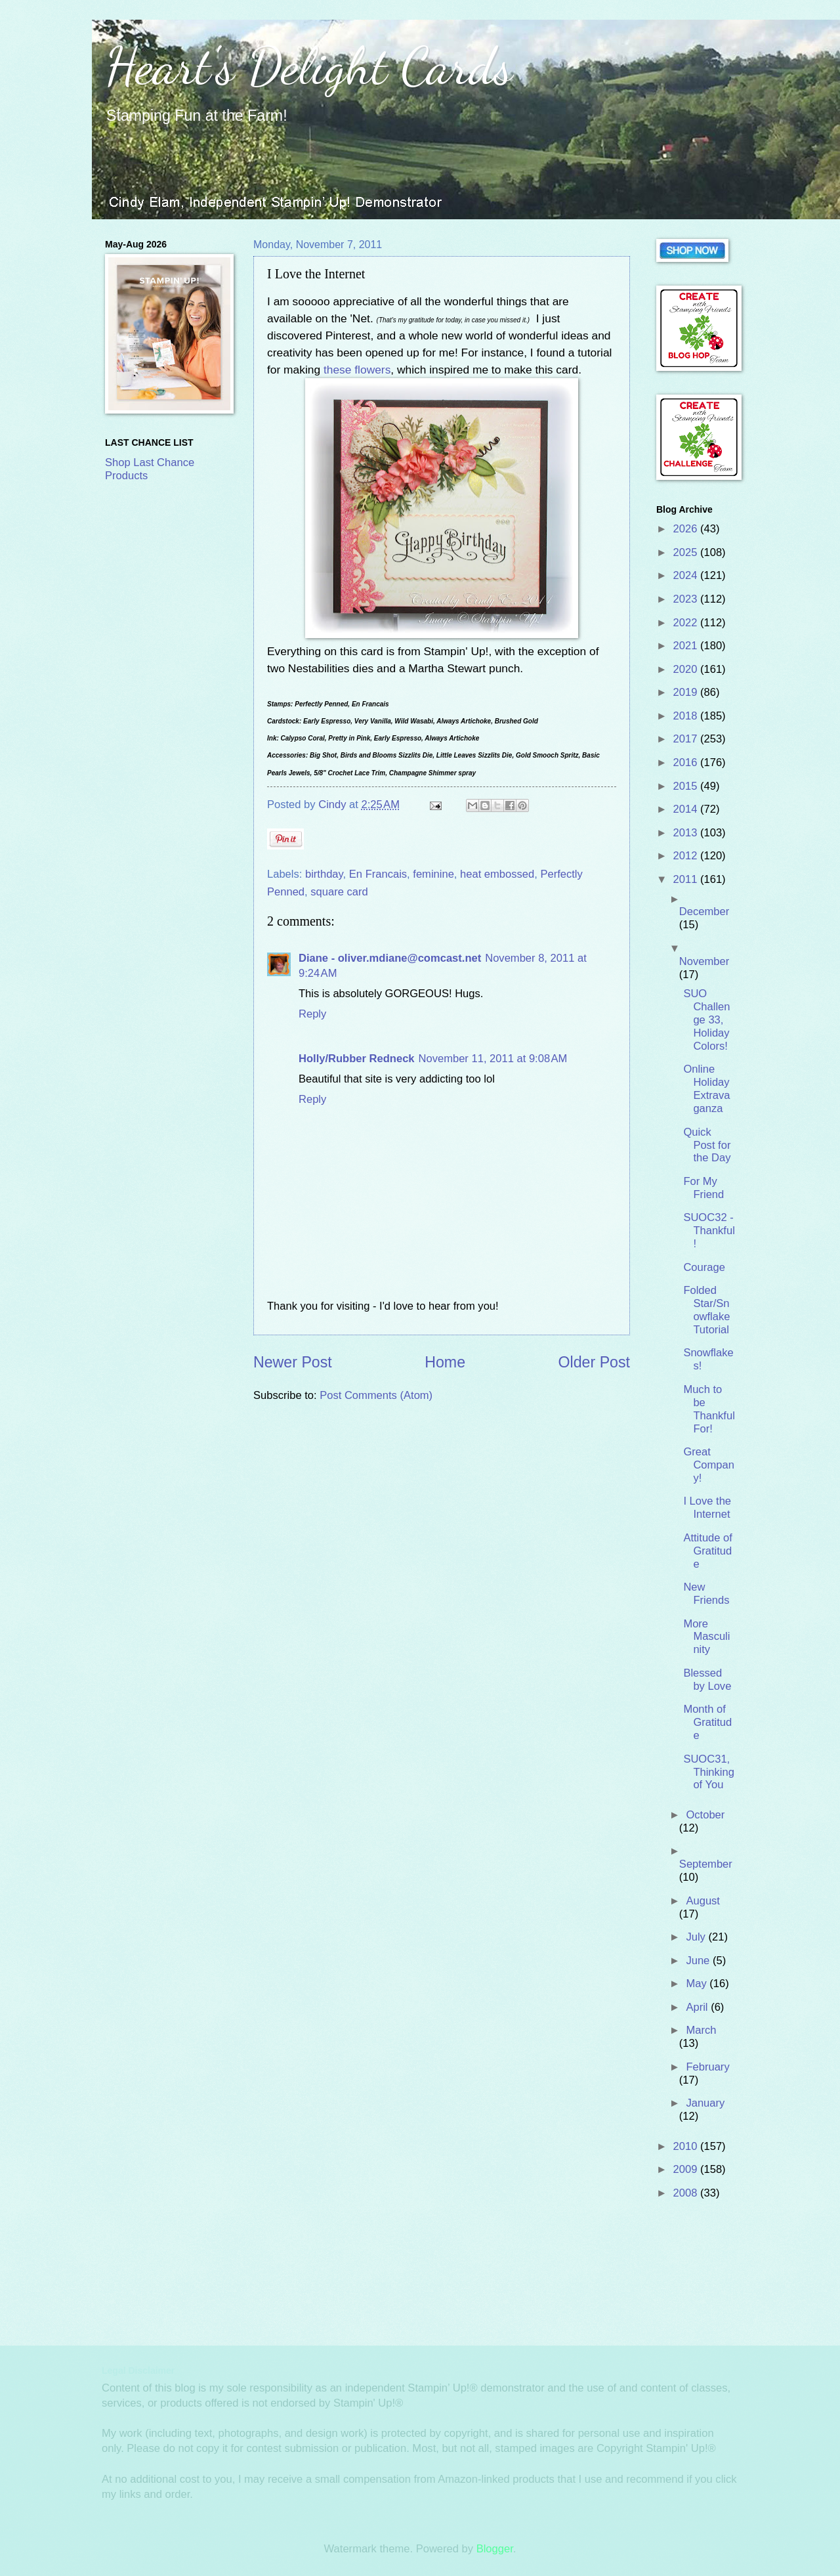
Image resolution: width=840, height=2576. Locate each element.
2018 (686, 716)
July (697, 1937)
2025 (686, 552)
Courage (703, 1267)
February (707, 2067)
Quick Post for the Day (706, 1145)
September (705, 1864)
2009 (686, 2169)
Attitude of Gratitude (707, 1551)
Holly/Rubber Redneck (357, 1058)
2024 (686, 575)
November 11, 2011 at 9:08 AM (493, 1058)
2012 (686, 855)
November (704, 961)
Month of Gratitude (707, 1722)
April (698, 2007)
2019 (686, 692)
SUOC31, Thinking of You (708, 1772)
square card (339, 892)
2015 (686, 786)
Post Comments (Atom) (376, 1395)
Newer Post (292, 1362)
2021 (686, 645)
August (703, 1901)
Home (445, 1362)
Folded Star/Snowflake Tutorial (706, 1310)
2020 (686, 669)
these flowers (357, 369)
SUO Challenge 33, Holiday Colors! (706, 1019)
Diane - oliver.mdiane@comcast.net (390, 958)
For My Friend (703, 1188)
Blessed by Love (707, 1679)
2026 (686, 529)
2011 (686, 879)
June (699, 1960)
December (704, 911)
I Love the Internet (707, 1507)
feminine (433, 874)
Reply (312, 1014)
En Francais (378, 874)
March (701, 2030)
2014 (686, 809)
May (697, 1983)
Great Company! (708, 1465)
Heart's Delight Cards (309, 65)
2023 (686, 599)
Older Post (594, 1362)
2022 (686, 622)
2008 (686, 2193)
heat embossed (497, 874)
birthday (324, 874)
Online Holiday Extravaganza (706, 1089)
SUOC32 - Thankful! (708, 1230)
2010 (686, 2146)
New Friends (706, 1593)
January (705, 2103)
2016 (686, 762)
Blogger (494, 2549)
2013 (686, 832)
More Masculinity (706, 1637)
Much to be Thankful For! (708, 1409)
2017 (686, 739)
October (705, 1815)
